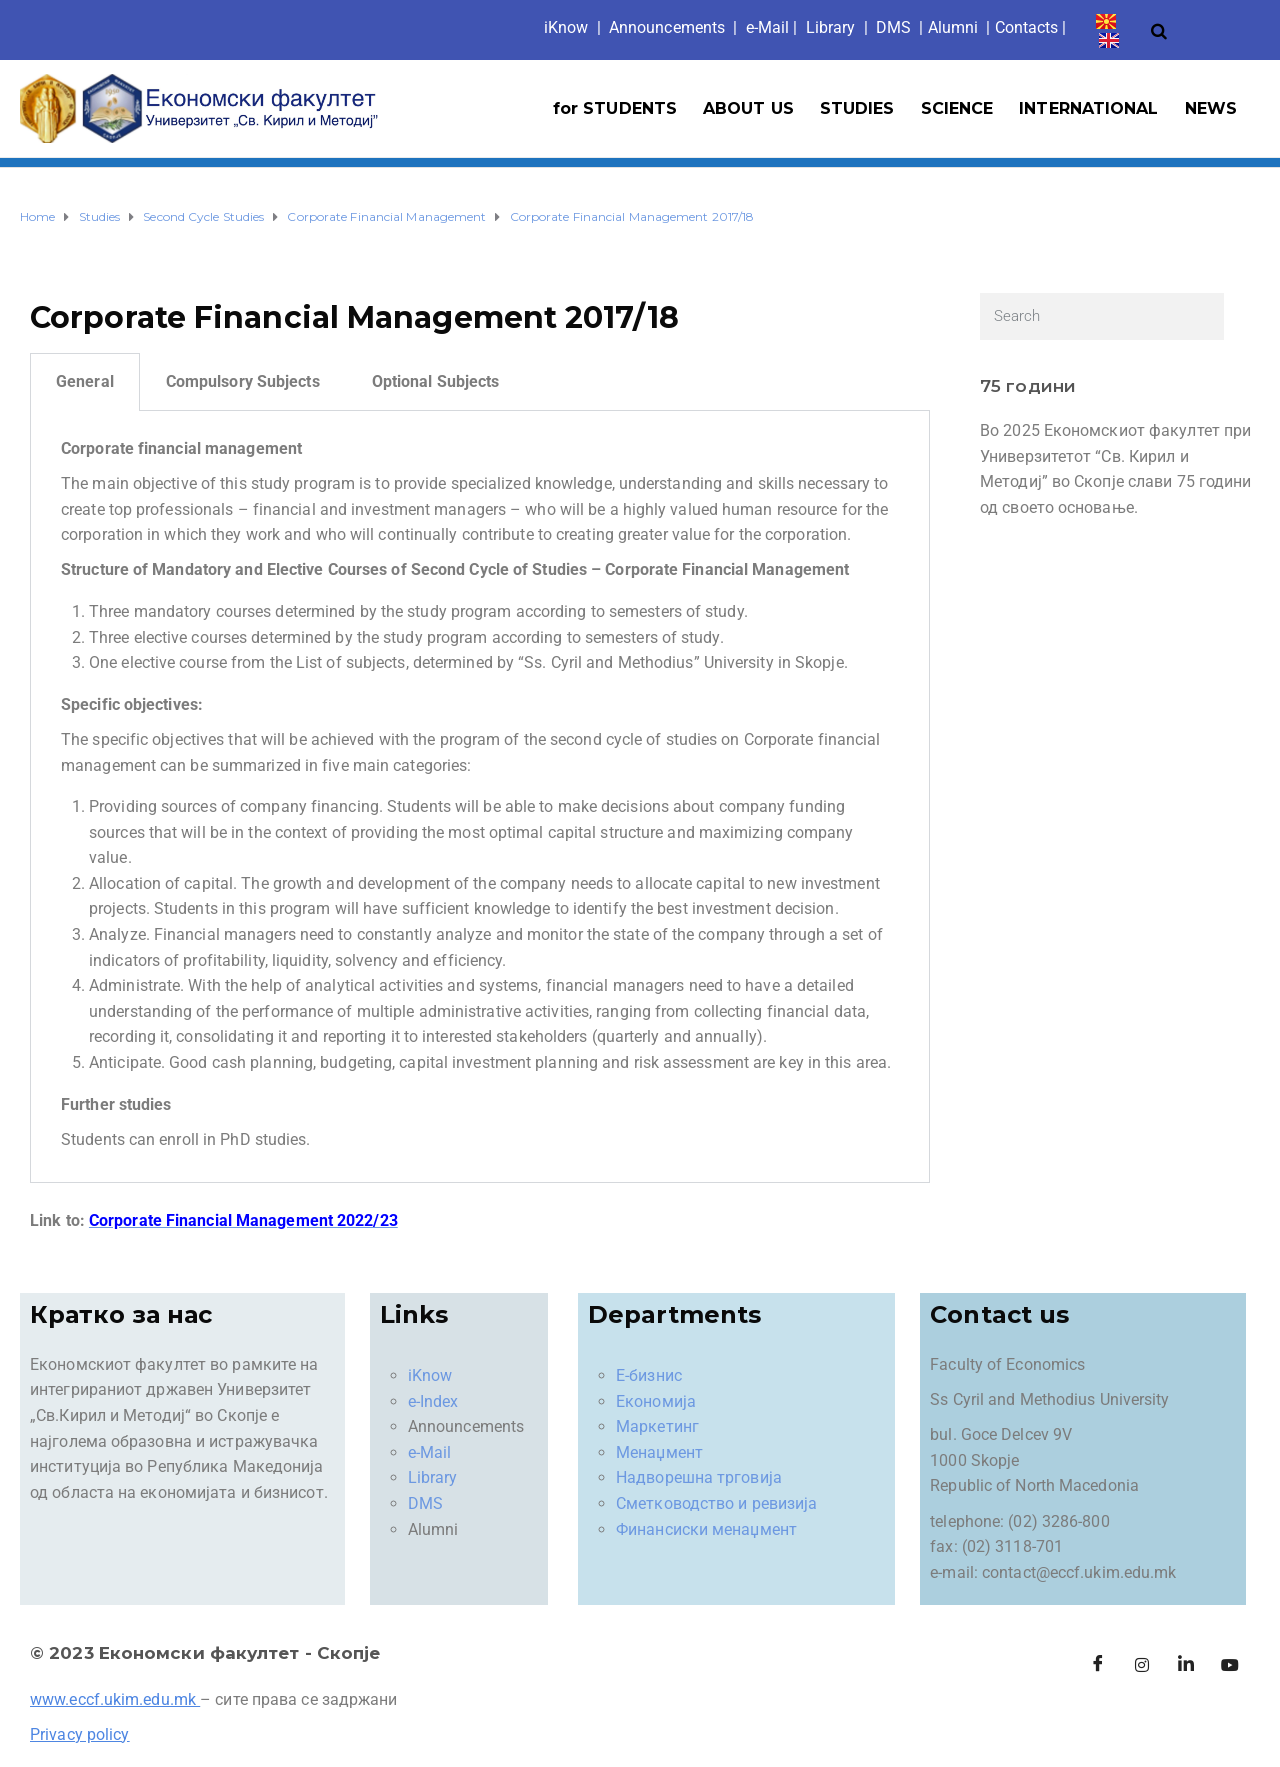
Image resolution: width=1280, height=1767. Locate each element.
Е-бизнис (649, 1375)
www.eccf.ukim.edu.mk (113, 1699)
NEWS (1211, 108)
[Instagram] (1142, 1665)
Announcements (667, 27)
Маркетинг (657, 1426)
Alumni (953, 27)
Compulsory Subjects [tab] (243, 381)
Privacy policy (79, 1734)
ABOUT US (748, 108)
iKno (566, 27)
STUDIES (857, 108)
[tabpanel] (480, 797)
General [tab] (85, 381)
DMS (893, 27)
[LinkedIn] (1186, 1665)
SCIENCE (957, 108)
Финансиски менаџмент (706, 1529)
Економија (656, 1401)
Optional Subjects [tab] (436, 381)
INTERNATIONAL (1088, 108)
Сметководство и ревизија (716, 1503)
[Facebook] (1098, 1665)
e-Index (433, 1401)
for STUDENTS (615, 108)
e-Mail (430, 1452)
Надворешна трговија (699, 1477)
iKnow (430, 1375)
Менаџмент (659, 1452)
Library (831, 27)
